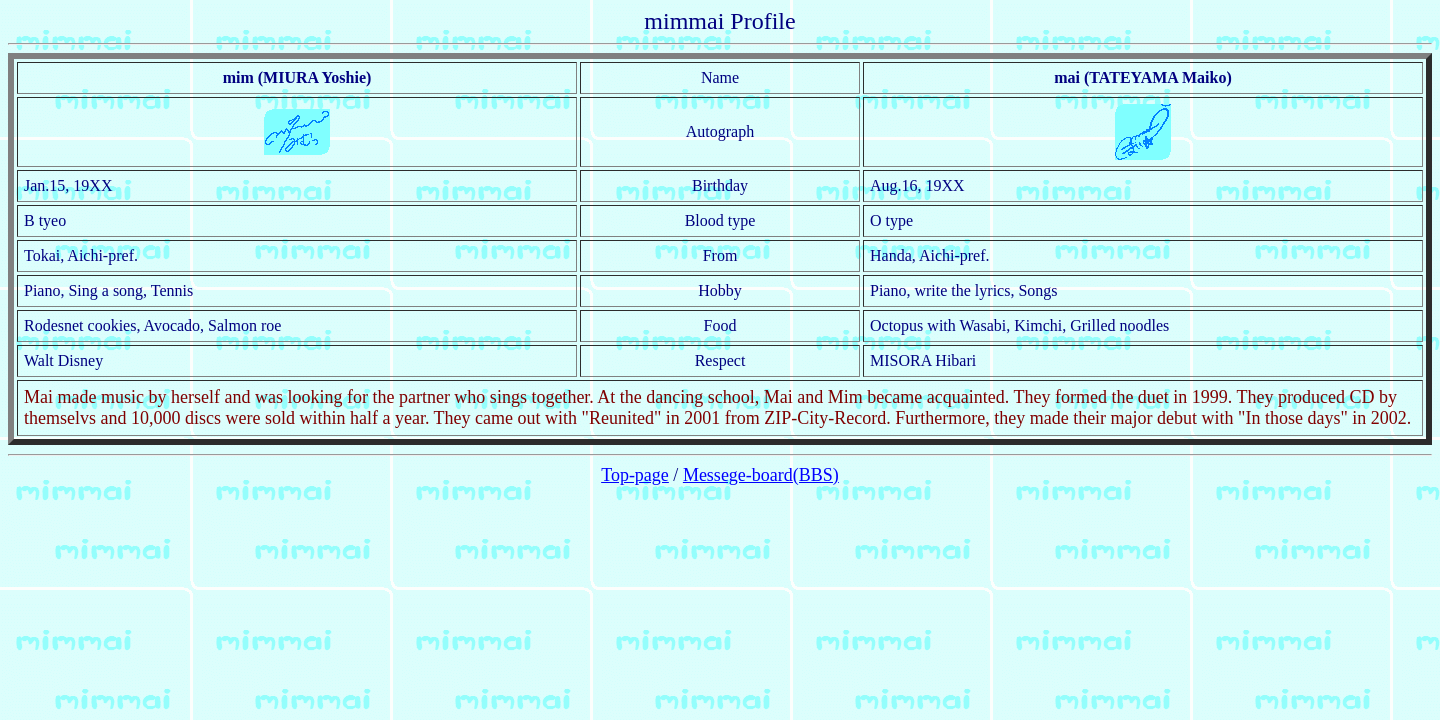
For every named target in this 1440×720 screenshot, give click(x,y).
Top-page (635, 475)
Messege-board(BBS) (761, 475)
